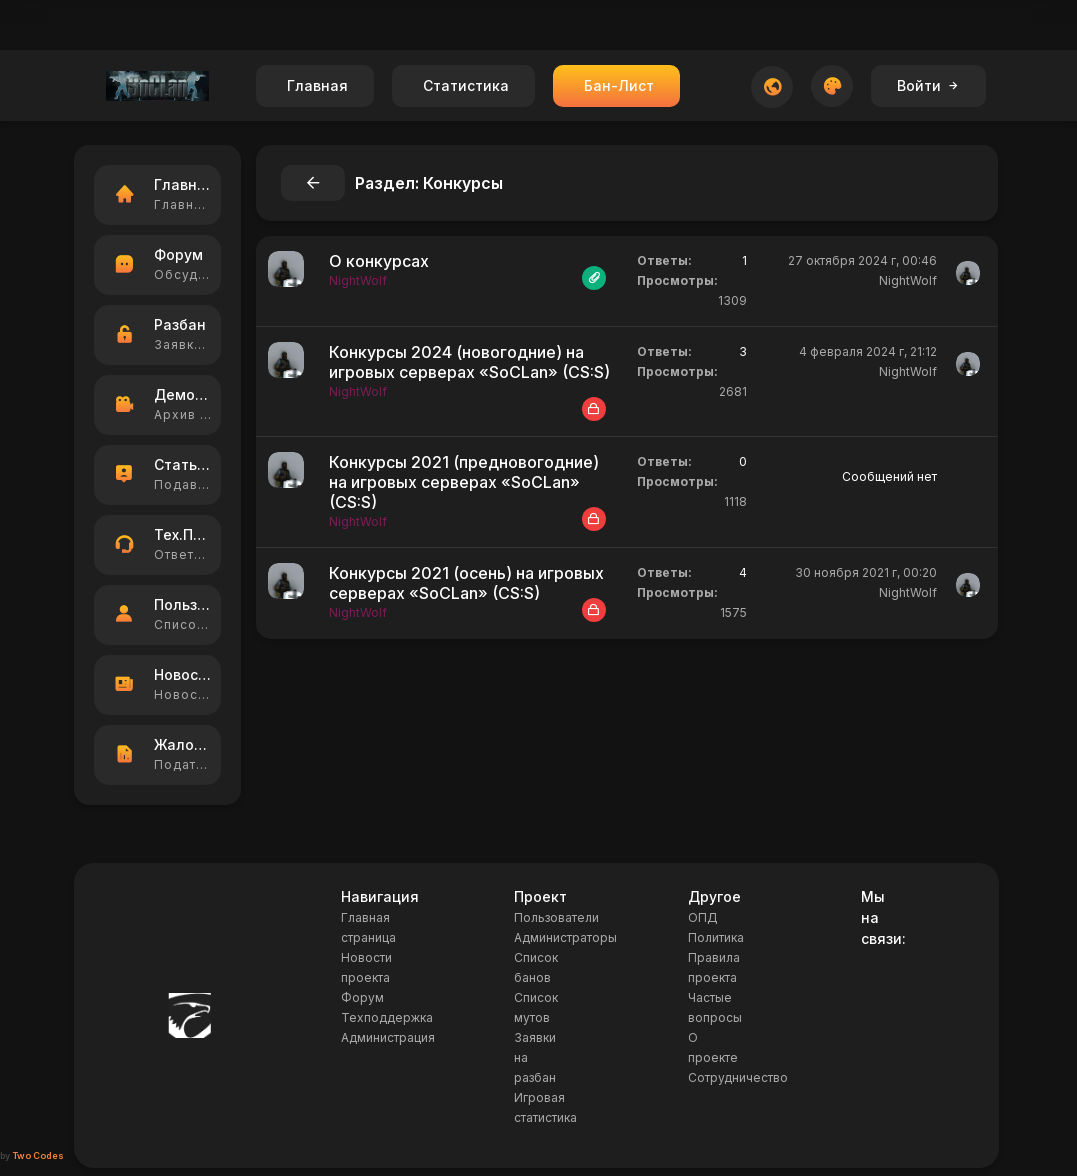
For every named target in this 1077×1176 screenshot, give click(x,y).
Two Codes (38, 1155)
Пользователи (556, 917)
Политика (716, 937)
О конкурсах (379, 261)
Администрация (388, 1037)
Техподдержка (387, 1017)
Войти (928, 85)
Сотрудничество (738, 1077)
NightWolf (908, 280)
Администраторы (565, 937)
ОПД (703, 917)
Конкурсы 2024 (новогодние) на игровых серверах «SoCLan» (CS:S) (469, 362)
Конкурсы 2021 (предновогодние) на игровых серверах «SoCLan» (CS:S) (464, 482)
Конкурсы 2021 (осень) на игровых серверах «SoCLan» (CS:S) (466, 583)
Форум (362, 997)
